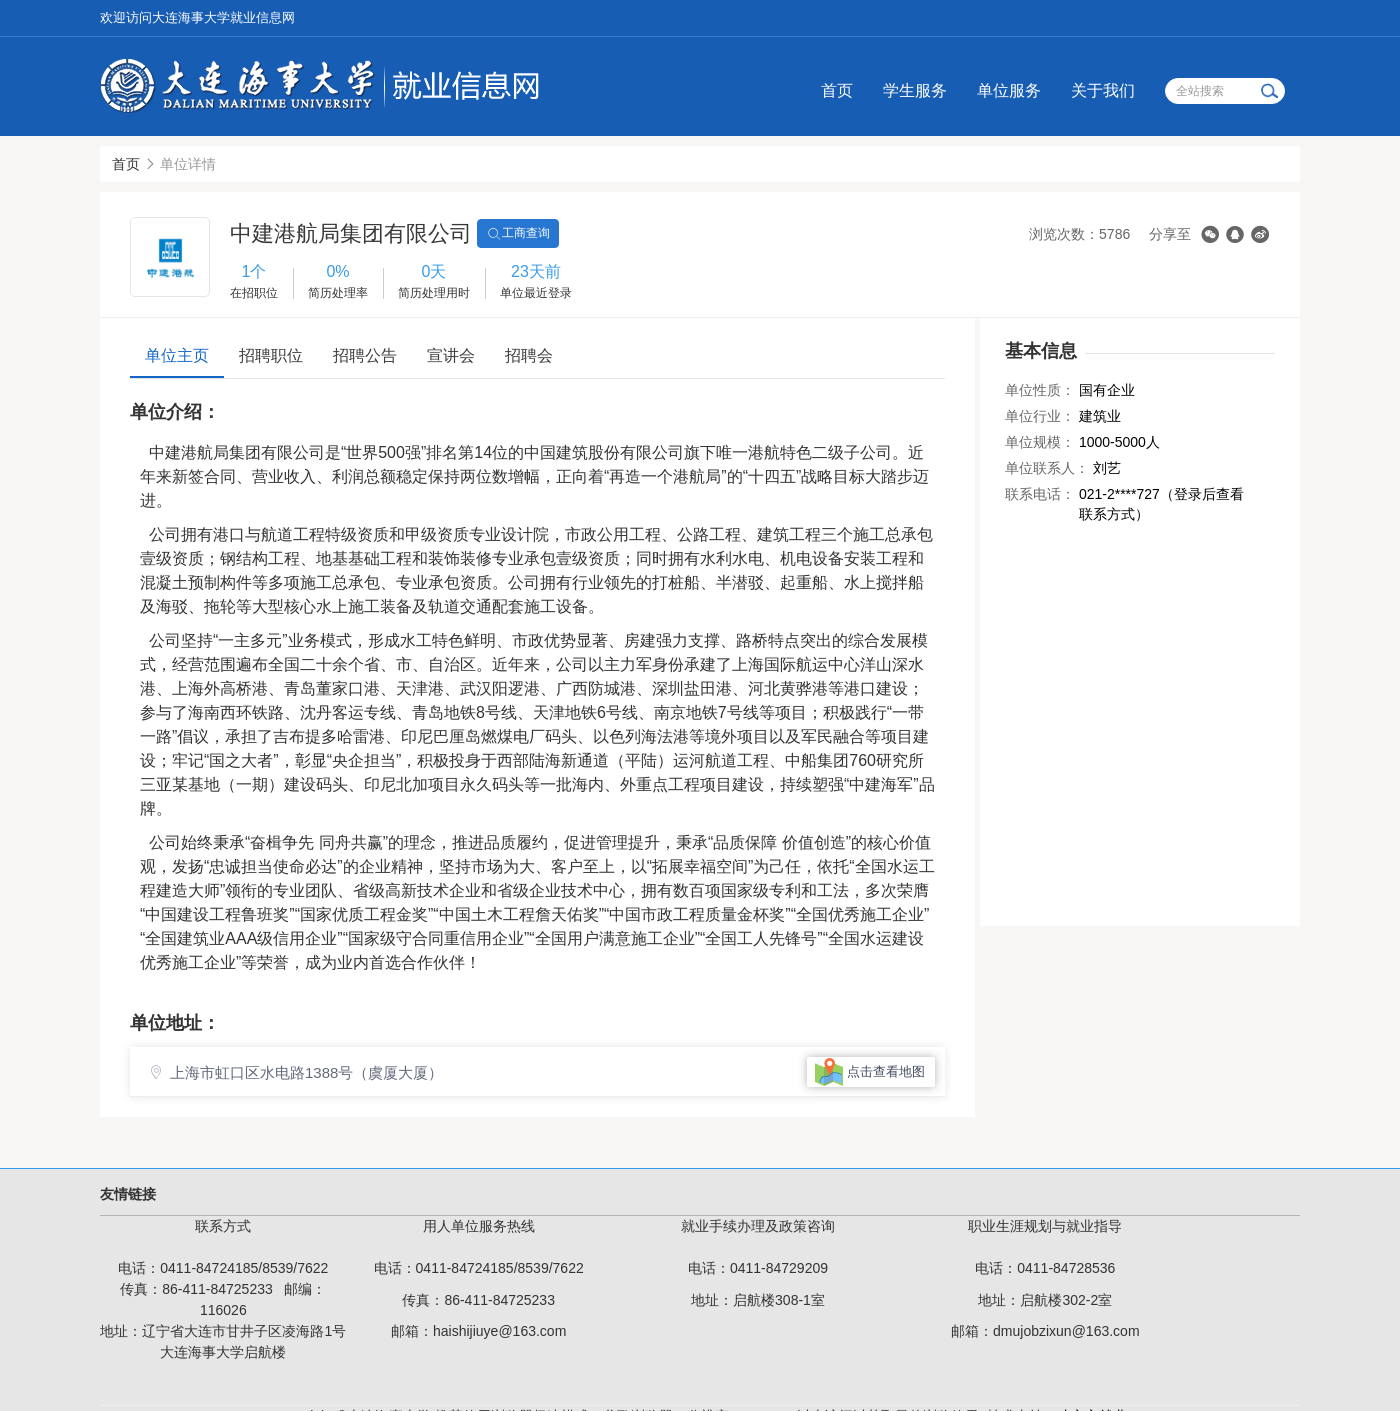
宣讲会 (451, 355)
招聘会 (529, 355)
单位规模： (1040, 442)
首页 (837, 90)
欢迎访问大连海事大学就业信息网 (197, 17)
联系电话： (1040, 494)
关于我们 (1103, 90)
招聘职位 (271, 355)
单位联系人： (1047, 468)
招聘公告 (365, 355)
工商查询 (518, 234)
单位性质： (1040, 390)
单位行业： (1040, 416)
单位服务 (1009, 90)
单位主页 (177, 355)
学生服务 (915, 90)
